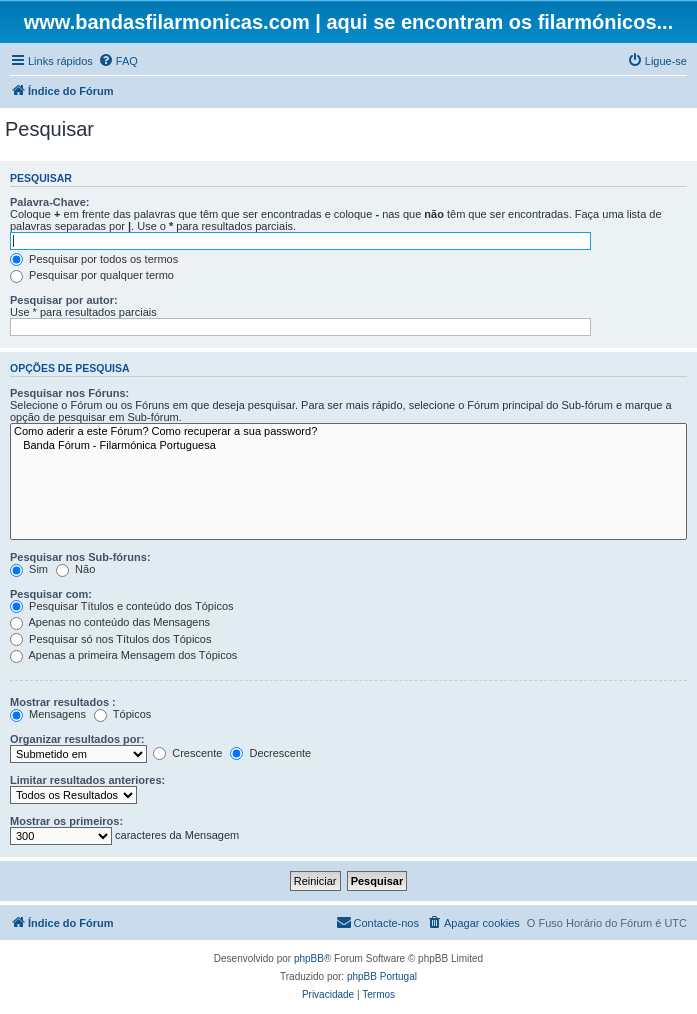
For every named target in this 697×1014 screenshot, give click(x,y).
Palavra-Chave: (50, 202)
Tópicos (122, 714)
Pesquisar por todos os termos (94, 259)
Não (75, 569)
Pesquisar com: (51, 594)
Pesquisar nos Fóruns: (69, 393)
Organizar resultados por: (77, 739)
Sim (29, 569)
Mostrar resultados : (63, 702)
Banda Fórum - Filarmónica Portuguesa (348, 446)
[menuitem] (118, 61)
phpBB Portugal (382, 976)
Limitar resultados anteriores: (87, 780)
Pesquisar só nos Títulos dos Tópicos (110, 639)
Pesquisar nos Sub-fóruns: (80, 557)
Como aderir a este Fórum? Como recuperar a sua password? (348, 432)
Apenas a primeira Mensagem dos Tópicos (123, 655)
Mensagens (48, 714)
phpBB (309, 958)
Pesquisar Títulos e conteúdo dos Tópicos (122, 606)
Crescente (187, 753)
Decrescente (270, 753)
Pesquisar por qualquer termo (92, 275)
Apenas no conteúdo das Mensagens (110, 622)
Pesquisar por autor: (64, 300)
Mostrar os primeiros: (66, 821)
